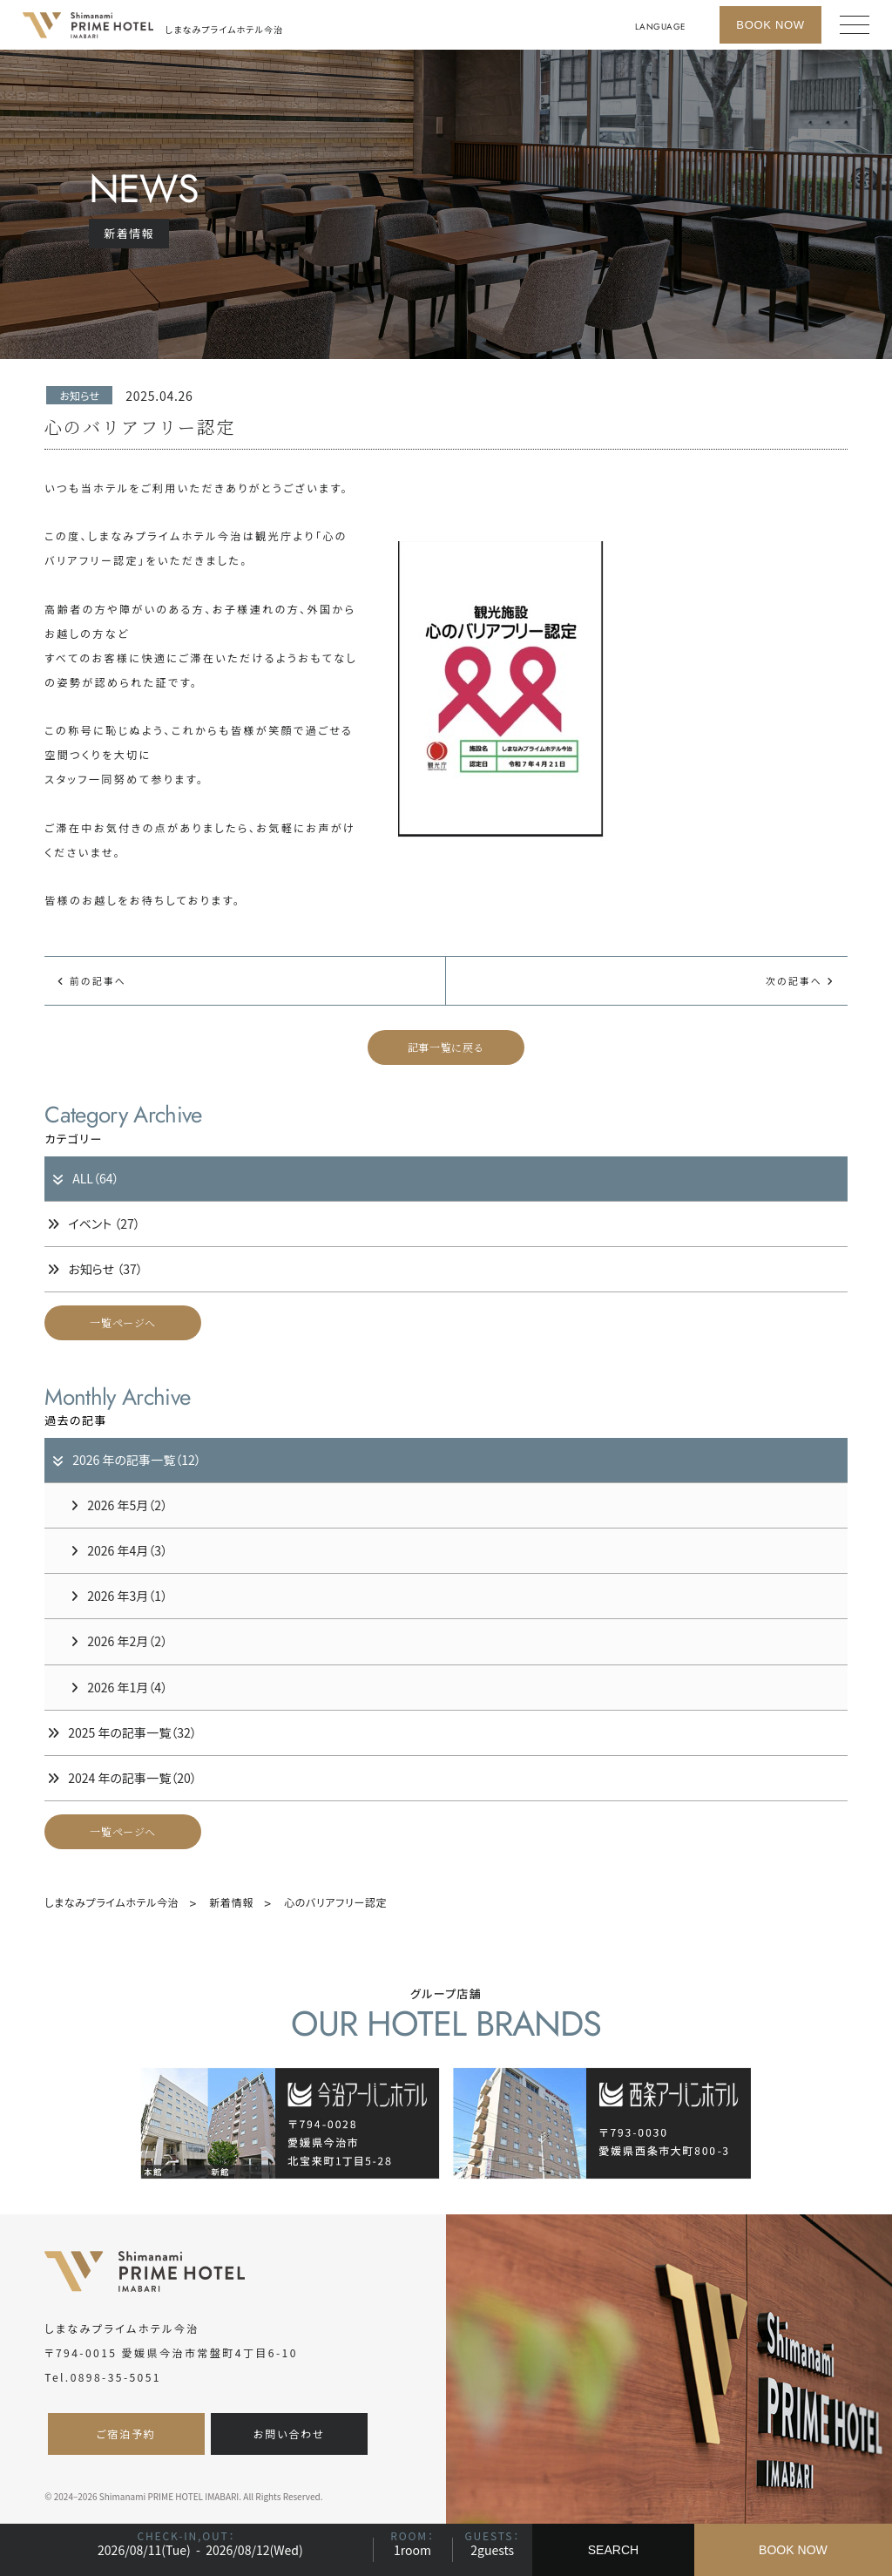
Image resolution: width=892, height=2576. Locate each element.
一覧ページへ (123, 1322)
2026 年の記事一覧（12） (126, 1459)
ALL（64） (84, 1178)
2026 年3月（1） (119, 1595)
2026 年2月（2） (119, 1641)
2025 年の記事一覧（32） (122, 1732)
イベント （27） (93, 1223)
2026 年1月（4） (119, 1687)
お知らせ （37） (95, 1269)
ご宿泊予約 (126, 2433)
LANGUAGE (660, 26)
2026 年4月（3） (119, 1550)
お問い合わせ (289, 2433)
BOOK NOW (793, 2550)
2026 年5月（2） (119, 1505)
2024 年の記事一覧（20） (122, 1777)
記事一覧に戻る (446, 1047)
